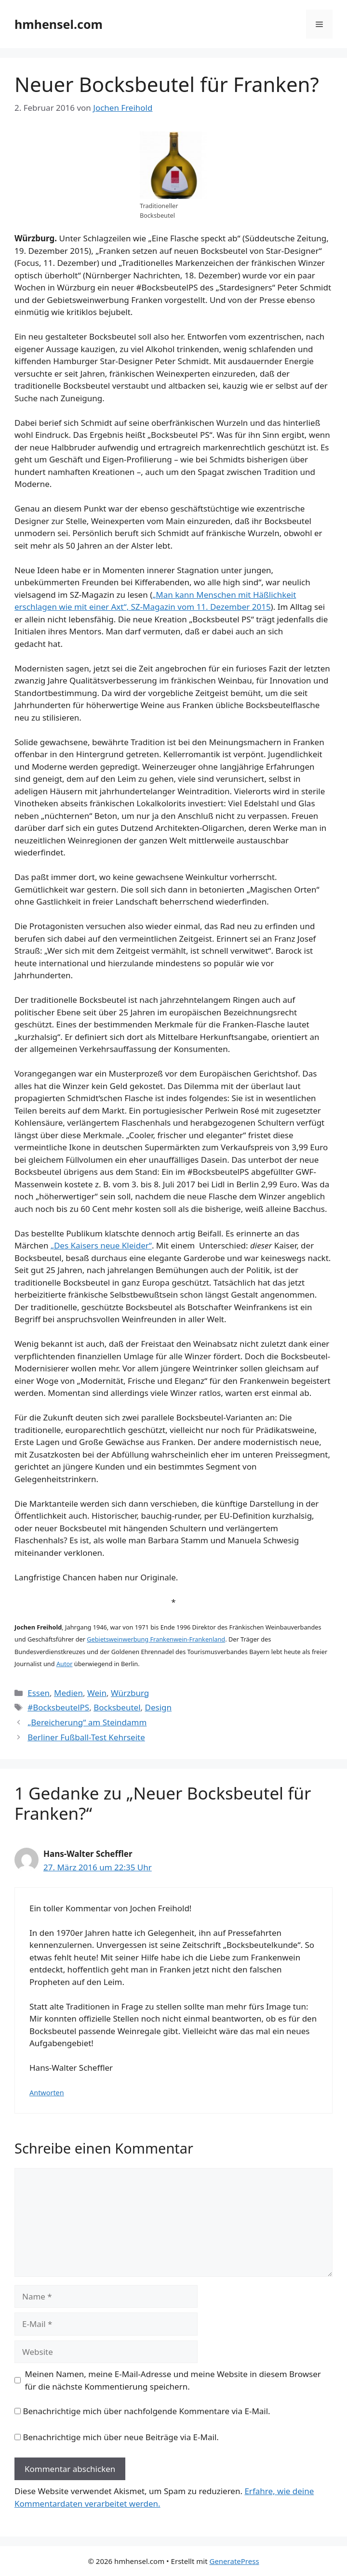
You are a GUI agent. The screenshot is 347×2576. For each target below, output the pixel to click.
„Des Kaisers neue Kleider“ (101, 1245)
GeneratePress (234, 2561)
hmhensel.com (58, 24)
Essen (38, 1692)
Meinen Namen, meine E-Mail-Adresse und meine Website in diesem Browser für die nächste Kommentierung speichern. (173, 2380)
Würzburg (130, 1692)
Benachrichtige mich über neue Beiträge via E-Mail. (120, 2437)
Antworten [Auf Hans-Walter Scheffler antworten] (46, 2092)
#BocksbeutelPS (58, 1707)
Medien (68, 1692)
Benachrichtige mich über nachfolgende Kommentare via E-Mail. (146, 2411)
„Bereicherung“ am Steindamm (87, 1722)
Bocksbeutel (116, 1707)
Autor (64, 1663)
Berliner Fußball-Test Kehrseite (86, 1737)
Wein (97, 1692)
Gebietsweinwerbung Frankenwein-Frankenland (156, 1639)
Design (158, 1707)
